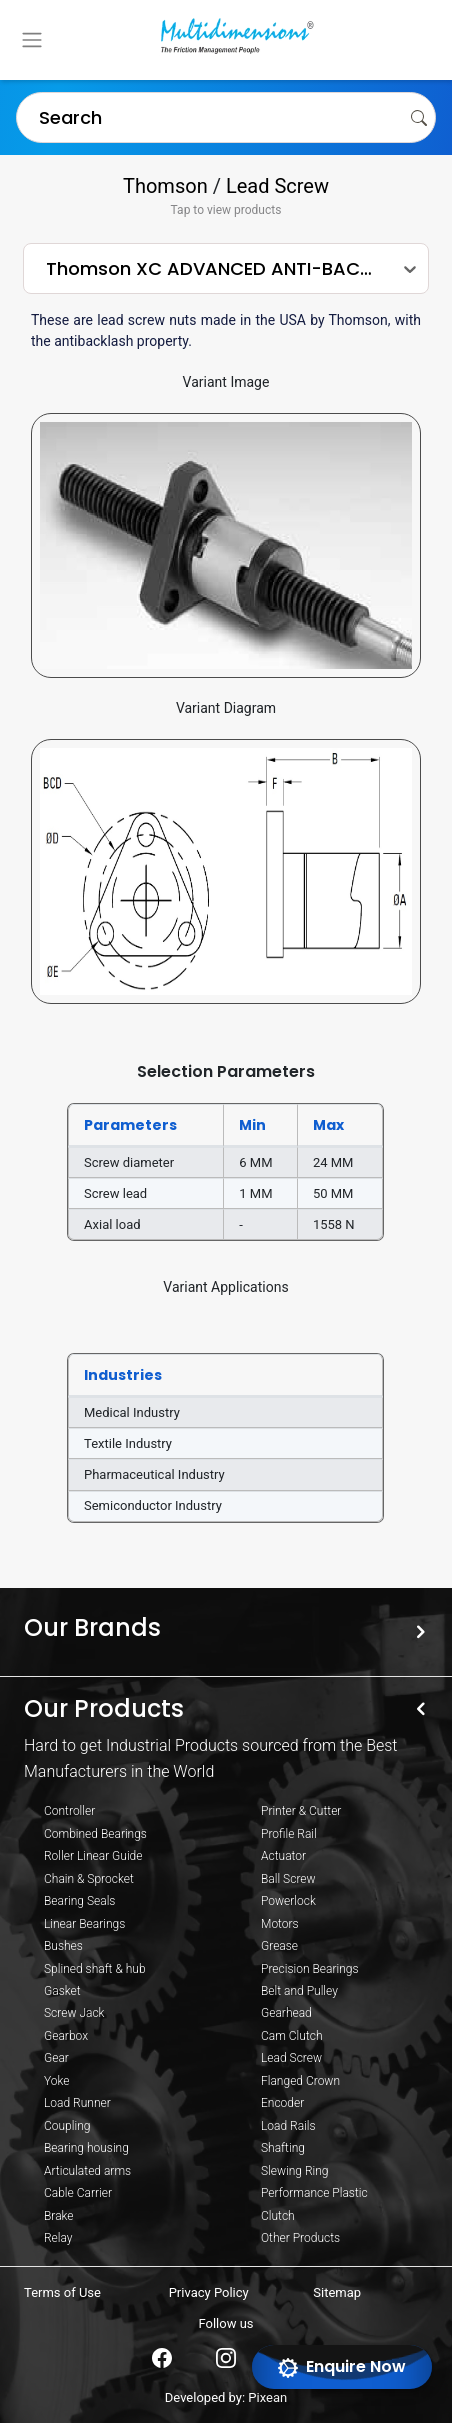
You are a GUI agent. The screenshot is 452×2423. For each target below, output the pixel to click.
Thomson (165, 186)
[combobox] (28, 117)
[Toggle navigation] (32, 40)
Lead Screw (277, 186)
